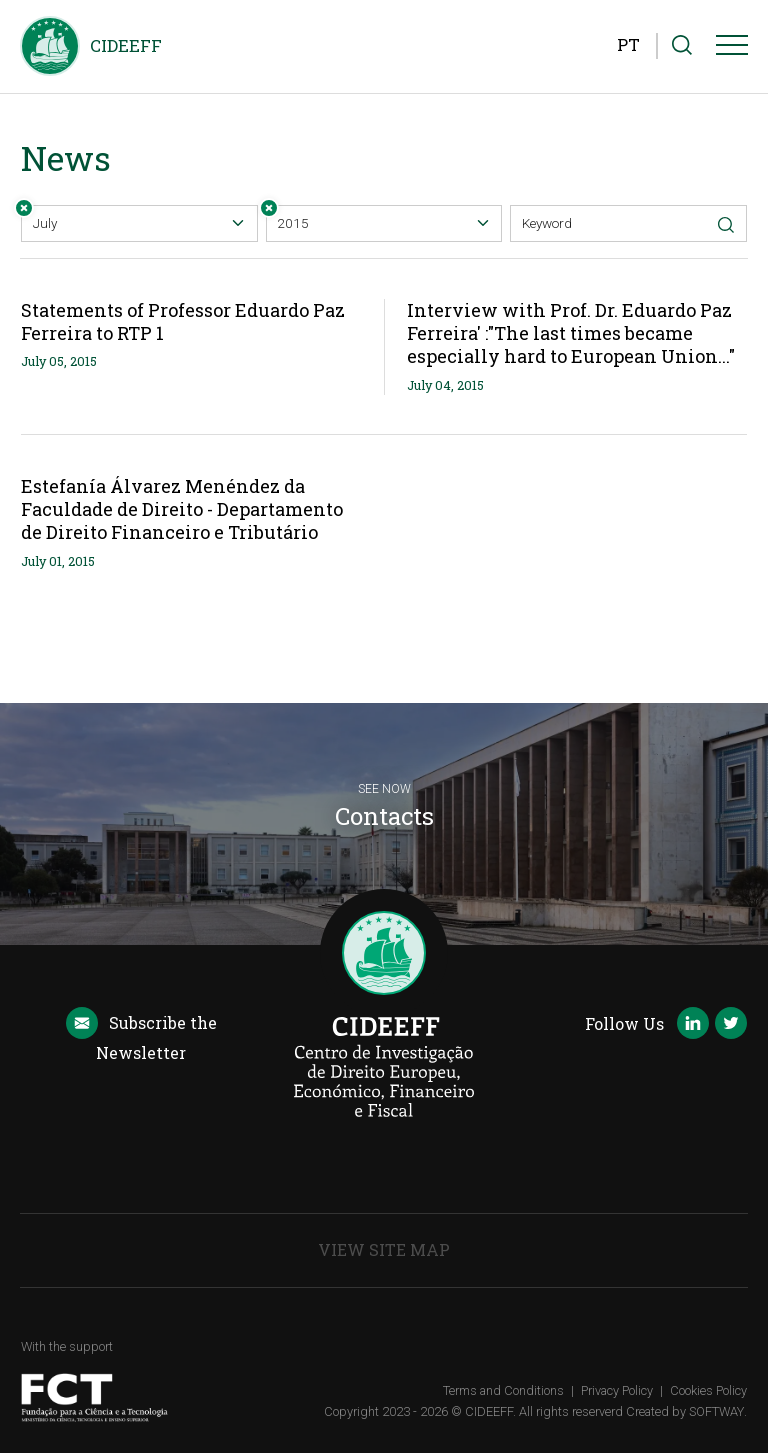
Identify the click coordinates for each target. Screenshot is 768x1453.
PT (628, 44)
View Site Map (384, 1249)
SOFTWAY (716, 1411)
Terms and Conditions (503, 1390)
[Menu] (732, 49)
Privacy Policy (617, 1390)
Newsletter (141, 1036)
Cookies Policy (708, 1390)
